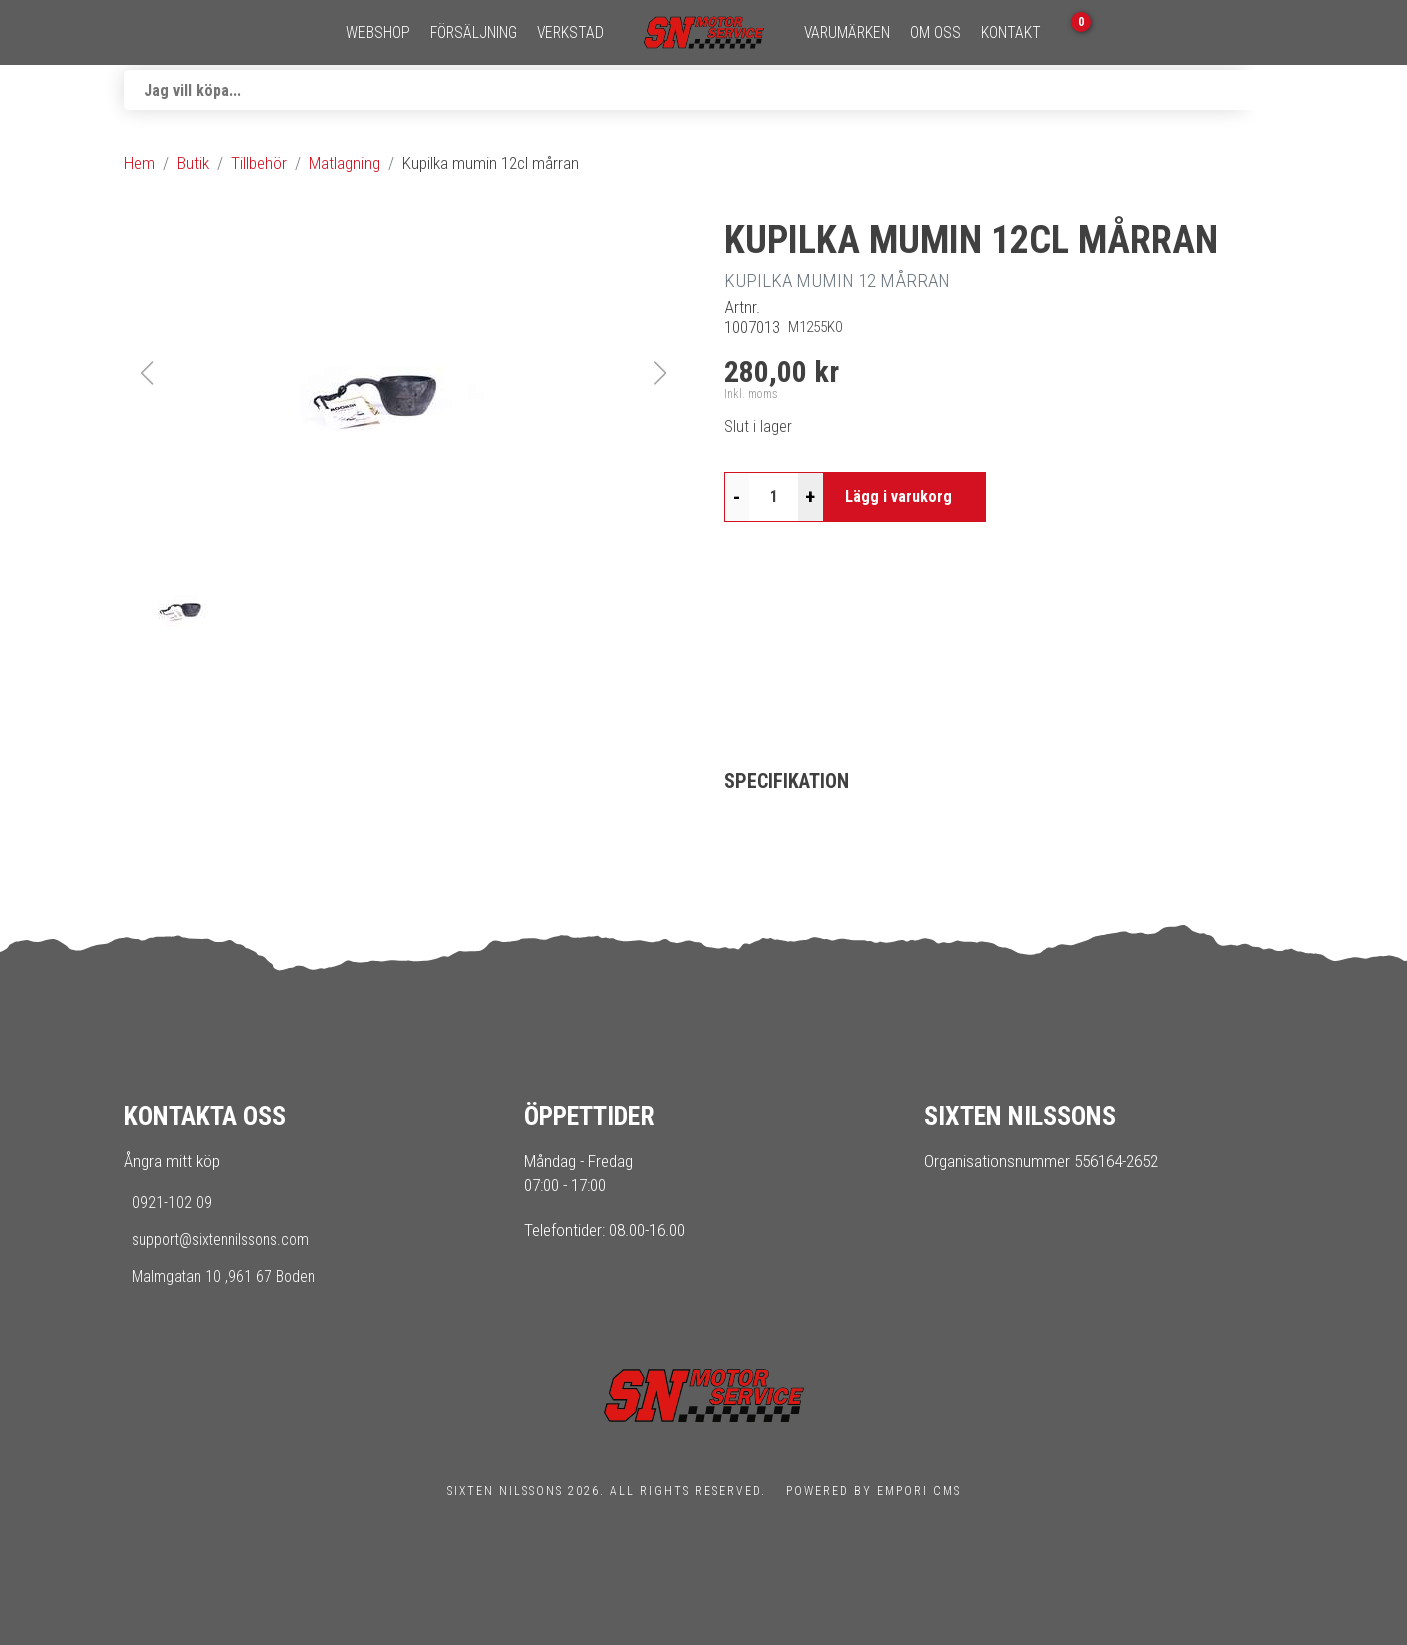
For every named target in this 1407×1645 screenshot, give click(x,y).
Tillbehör (259, 163)
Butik (193, 163)
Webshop (378, 33)
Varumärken (847, 33)
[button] (404, 373)
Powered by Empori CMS (873, 1491)
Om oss (935, 33)
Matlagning (344, 163)
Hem (139, 163)
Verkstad (570, 33)
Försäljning (473, 33)
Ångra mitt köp (172, 1161)
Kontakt (1011, 33)
